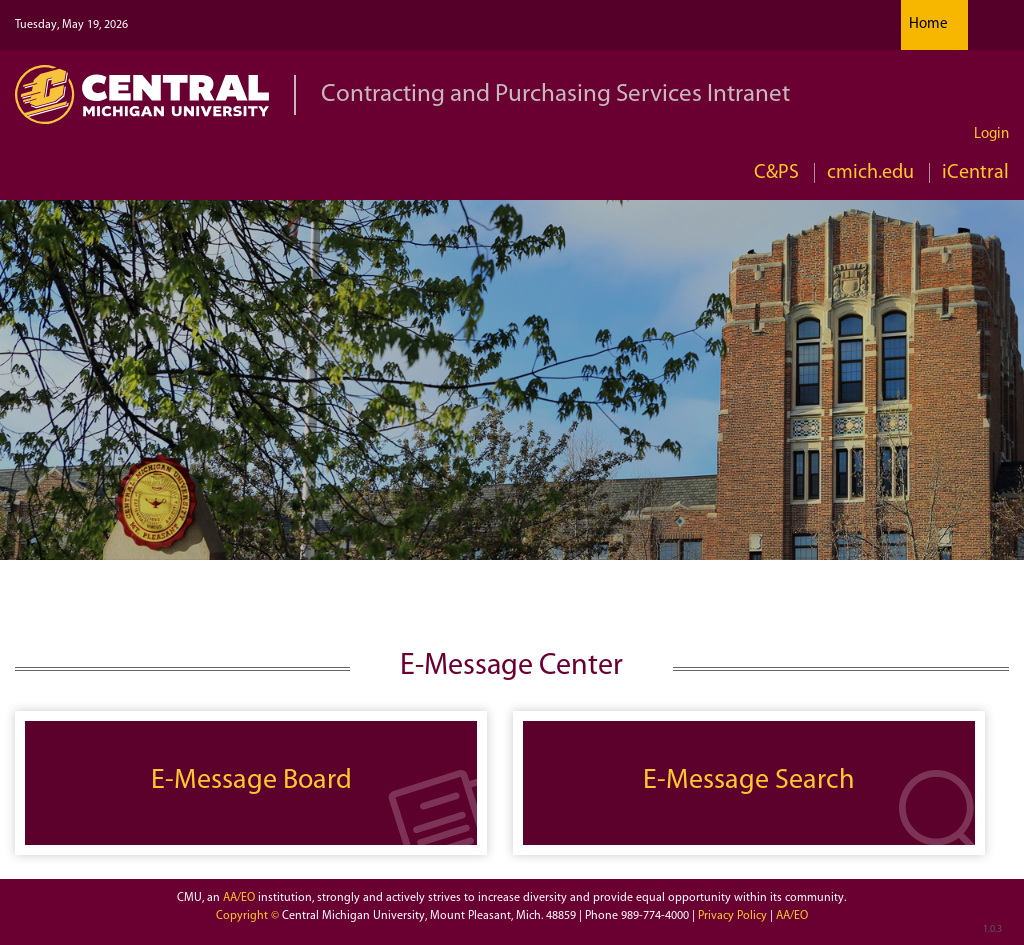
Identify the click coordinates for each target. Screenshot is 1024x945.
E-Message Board (251, 781)
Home (928, 24)
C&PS (776, 173)
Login (991, 134)
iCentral (975, 173)
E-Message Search (749, 781)
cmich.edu (870, 173)
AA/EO (239, 898)
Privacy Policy (734, 916)
